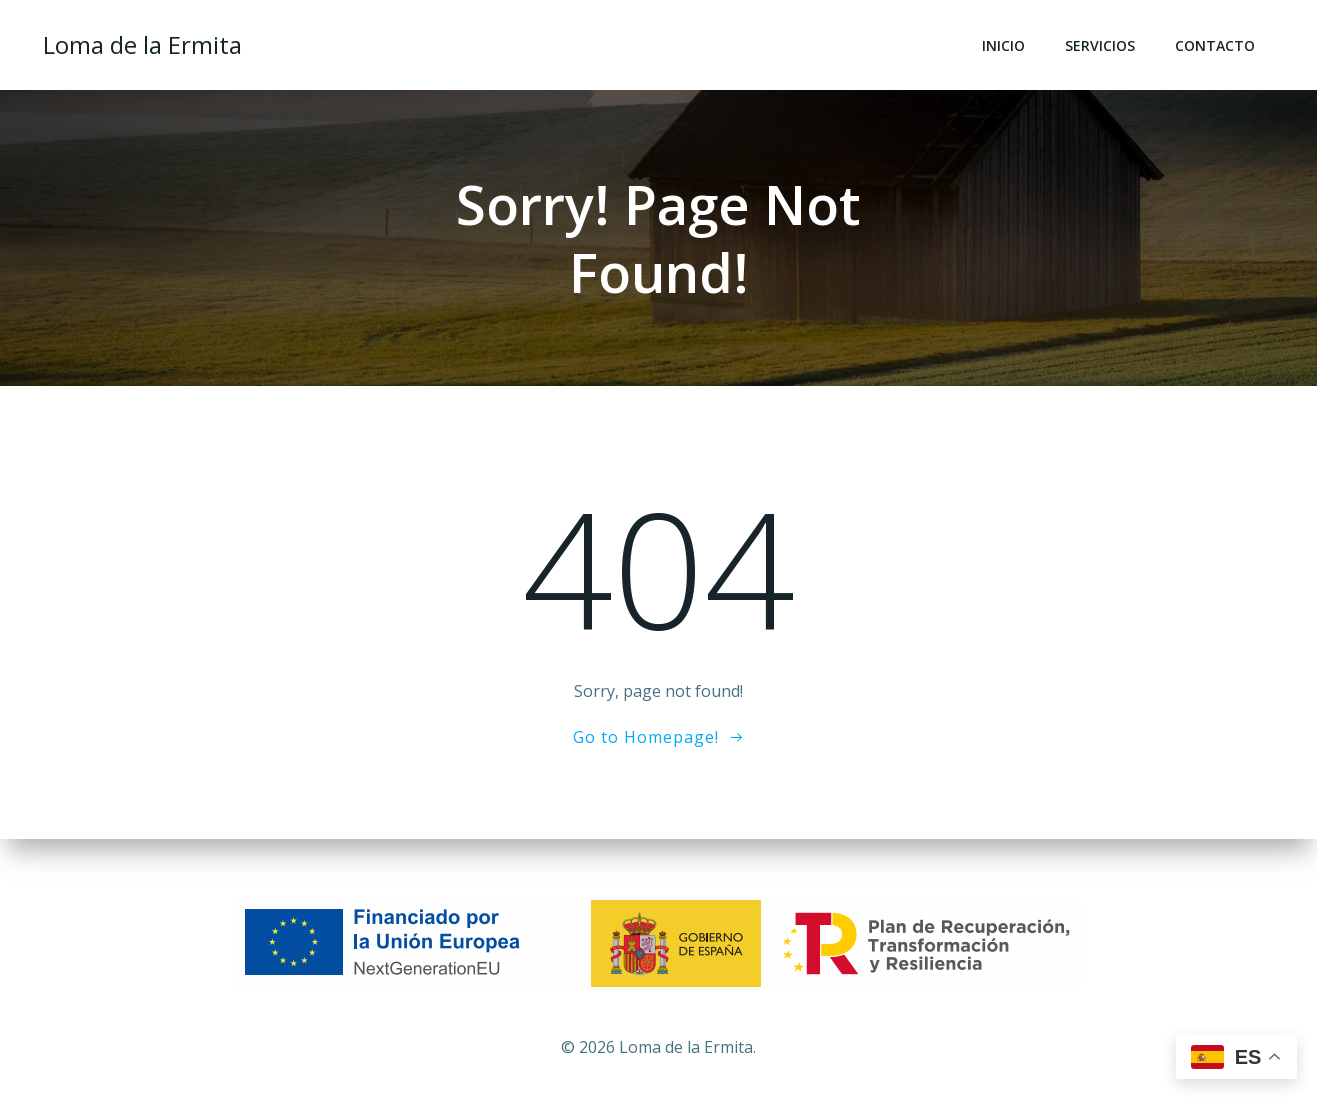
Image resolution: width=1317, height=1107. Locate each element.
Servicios (1100, 45)
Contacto (1215, 45)
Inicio (1003, 45)
